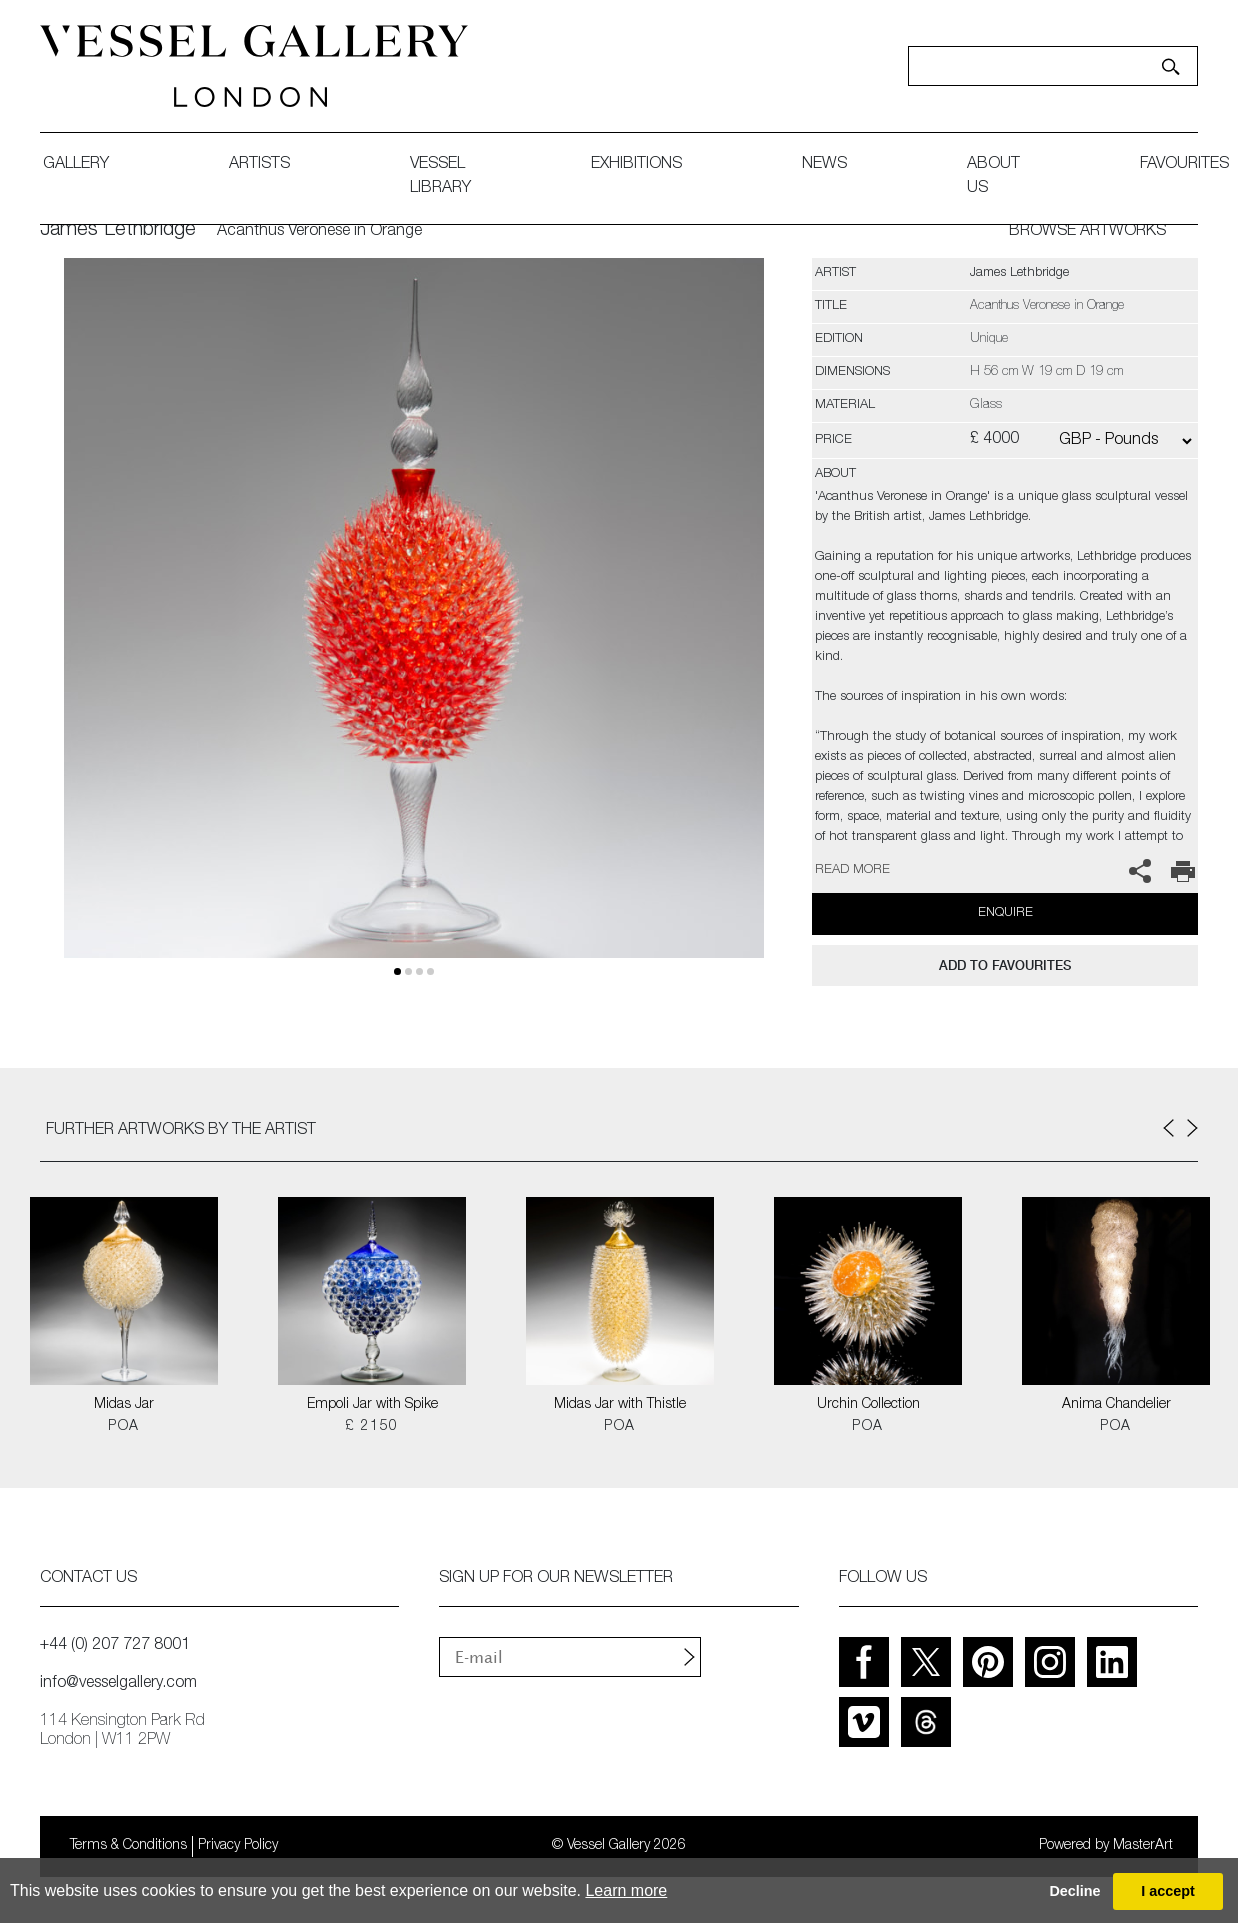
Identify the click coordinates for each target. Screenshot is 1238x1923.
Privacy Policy (238, 1846)
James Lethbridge (118, 231)
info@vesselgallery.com (118, 1684)
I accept (1168, 1891)
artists (259, 165)
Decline (1074, 1891)
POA (123, 1427)
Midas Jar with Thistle (620, 1405)
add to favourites (1005, 965)
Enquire (1005, 913)
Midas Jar (124, 1405)
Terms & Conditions (128, 1846)
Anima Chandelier (1116, 1405)
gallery (76, 165)
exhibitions (636, 165)
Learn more (626, 1890)
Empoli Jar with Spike (372, 1405)
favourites (1184, 165)
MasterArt (1143, 1846)
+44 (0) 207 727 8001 (115, 1646)
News (824, 165)
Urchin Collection (868, 1405)
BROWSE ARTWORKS (1087, 232)
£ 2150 (371, 1427)
